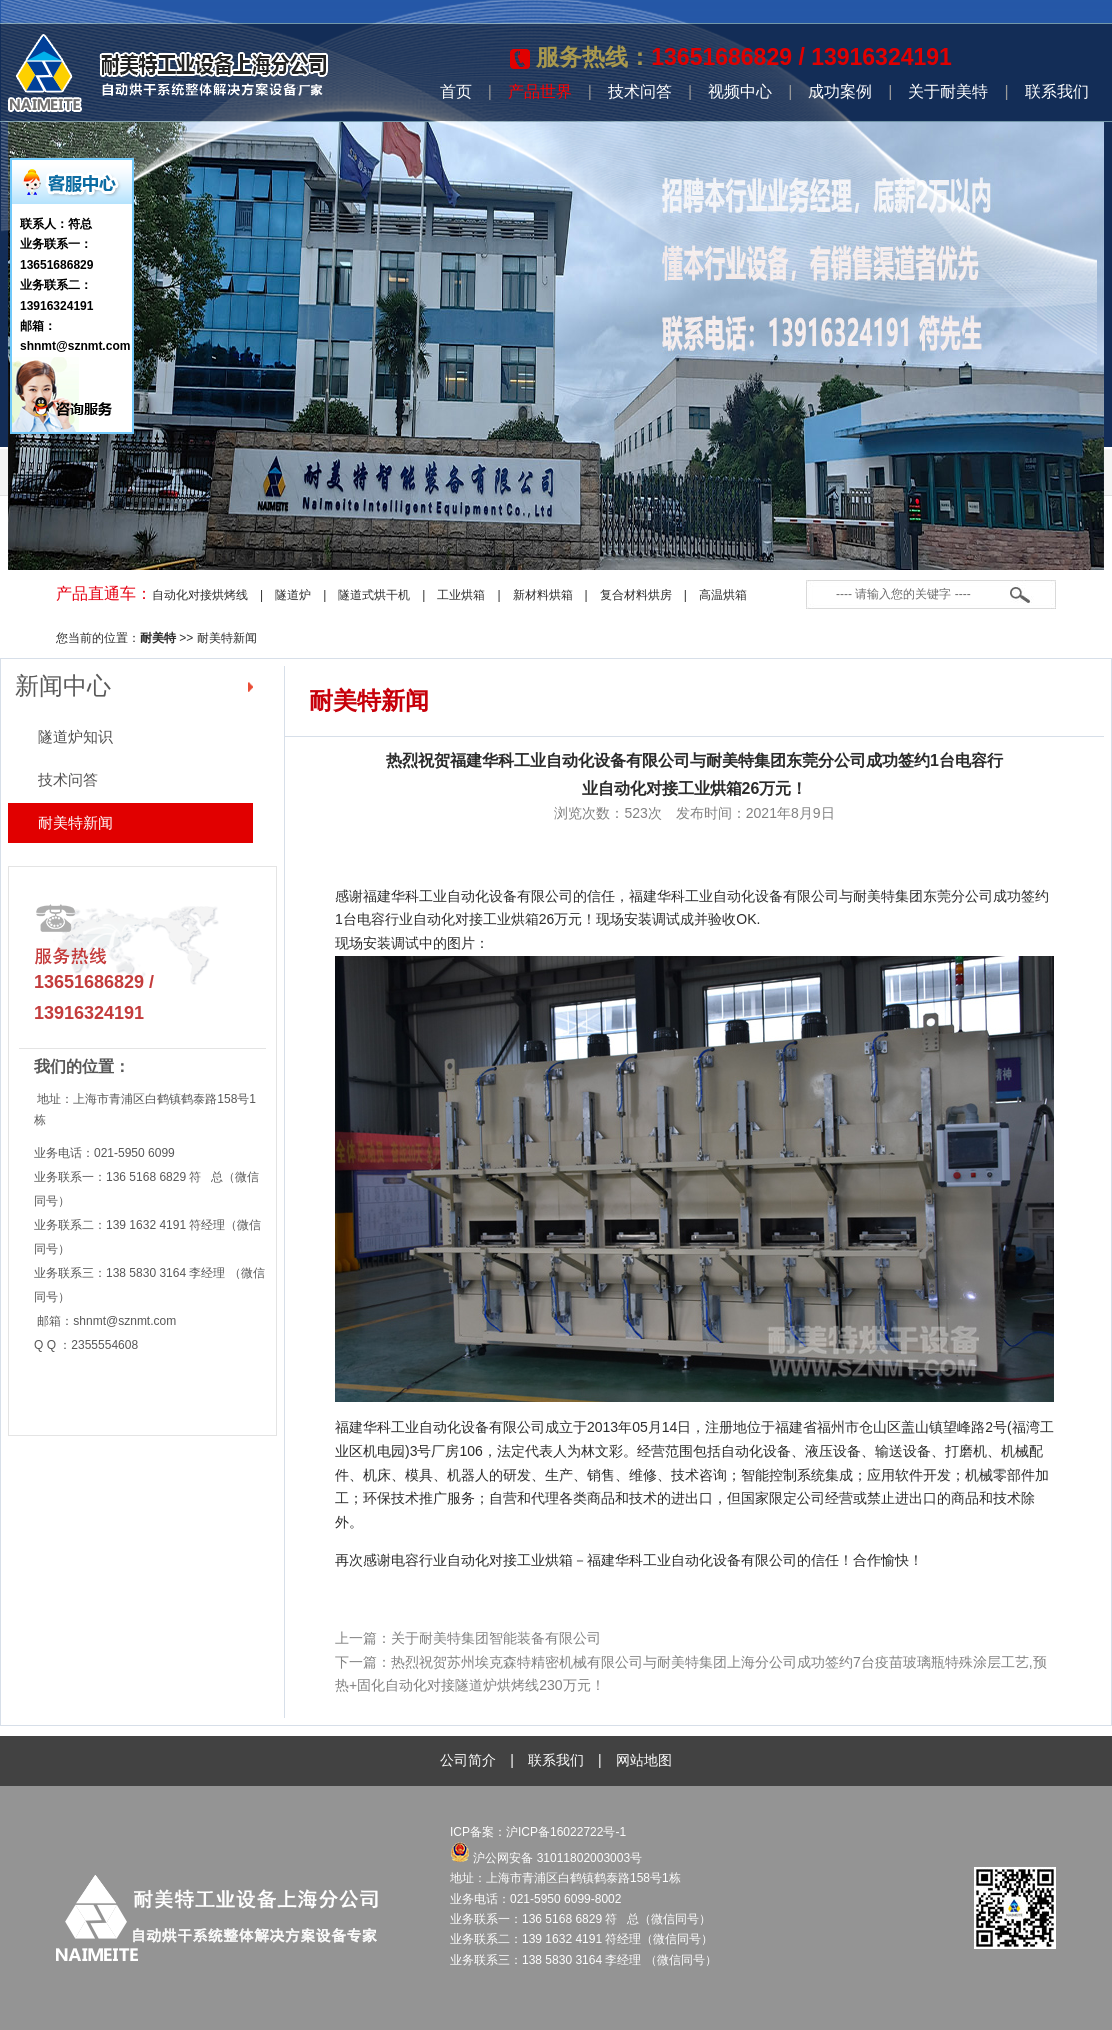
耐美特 (158, 638)
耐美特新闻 (227, 638)
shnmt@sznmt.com (124, 1321)
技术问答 (640, 91)
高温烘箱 (723, 595)
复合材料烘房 (636, 595)
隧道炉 (293, 595)
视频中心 (740, 91)
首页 (456, 91)
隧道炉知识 (75, 736)
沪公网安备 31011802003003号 (546, 1858)
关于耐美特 (948, 91)
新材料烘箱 (543, 595)
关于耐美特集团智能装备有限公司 (496, 1638)
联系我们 (1057, 91)
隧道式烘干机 (374, 595)
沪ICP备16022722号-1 (567, 1832)
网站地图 (644, 1760)
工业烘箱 (461, 595)
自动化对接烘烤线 (200, 595)
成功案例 (840, 91)
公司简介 (468, 1760)
